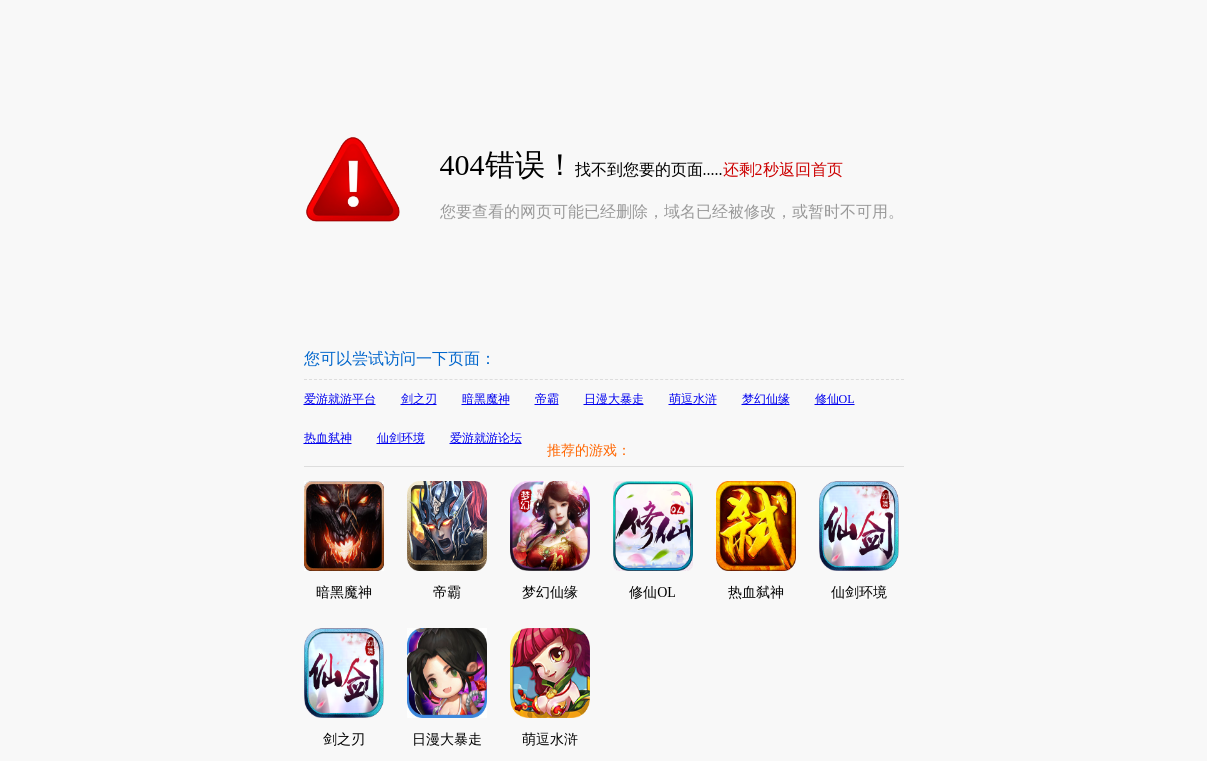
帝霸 (547, 399)
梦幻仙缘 (766, 399)
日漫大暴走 (614, 399)
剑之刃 (419, 399)
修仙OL (835, 399)
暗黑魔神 (486, 399)
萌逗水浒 (693, 399)
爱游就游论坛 (486, 438)
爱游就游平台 (340, 399)
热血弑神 (328, 438)
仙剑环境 (401, 438)
